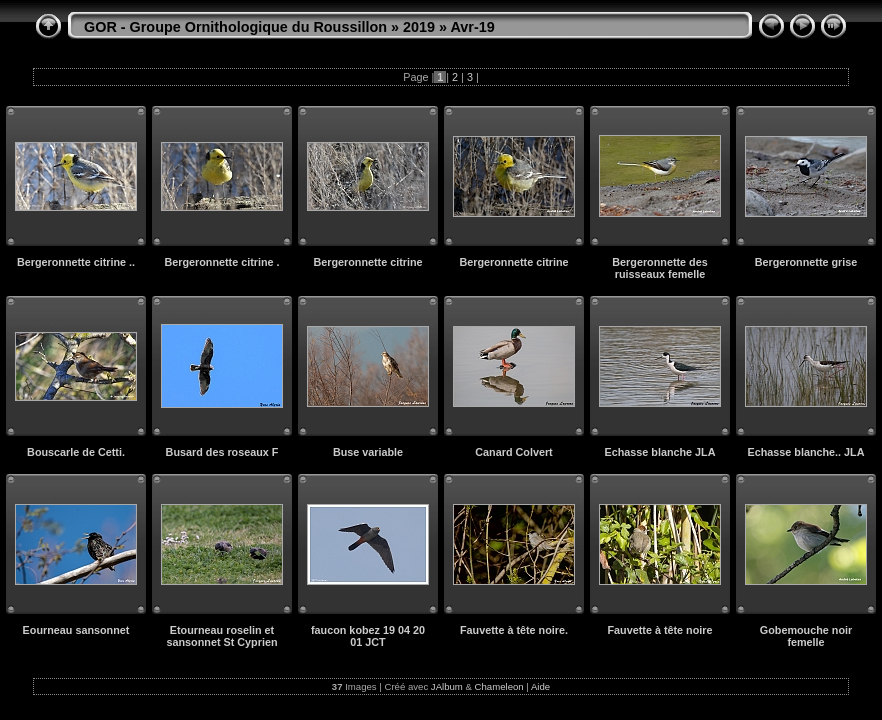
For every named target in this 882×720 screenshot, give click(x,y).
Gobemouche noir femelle (806, 636)
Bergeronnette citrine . (221, 262)
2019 (419, 27)
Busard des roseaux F (222, 452)
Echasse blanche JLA (659, 452)
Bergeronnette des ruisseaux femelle (659, 268)
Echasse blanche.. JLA (805, 452)
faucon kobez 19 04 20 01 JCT (368, 636)
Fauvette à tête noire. (514, 630)
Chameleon (499, 686)
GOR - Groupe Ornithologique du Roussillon (235, 27)
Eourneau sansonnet (76, 630)
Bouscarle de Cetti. (76, 452)
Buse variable (368, 452)
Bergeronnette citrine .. (76, 262)
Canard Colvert (513, 452)
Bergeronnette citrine (367, 262)
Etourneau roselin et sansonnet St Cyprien (222, 636)
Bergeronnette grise (806, 262)
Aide (540, 686)
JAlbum (447, 686)
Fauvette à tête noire (659, 630)
